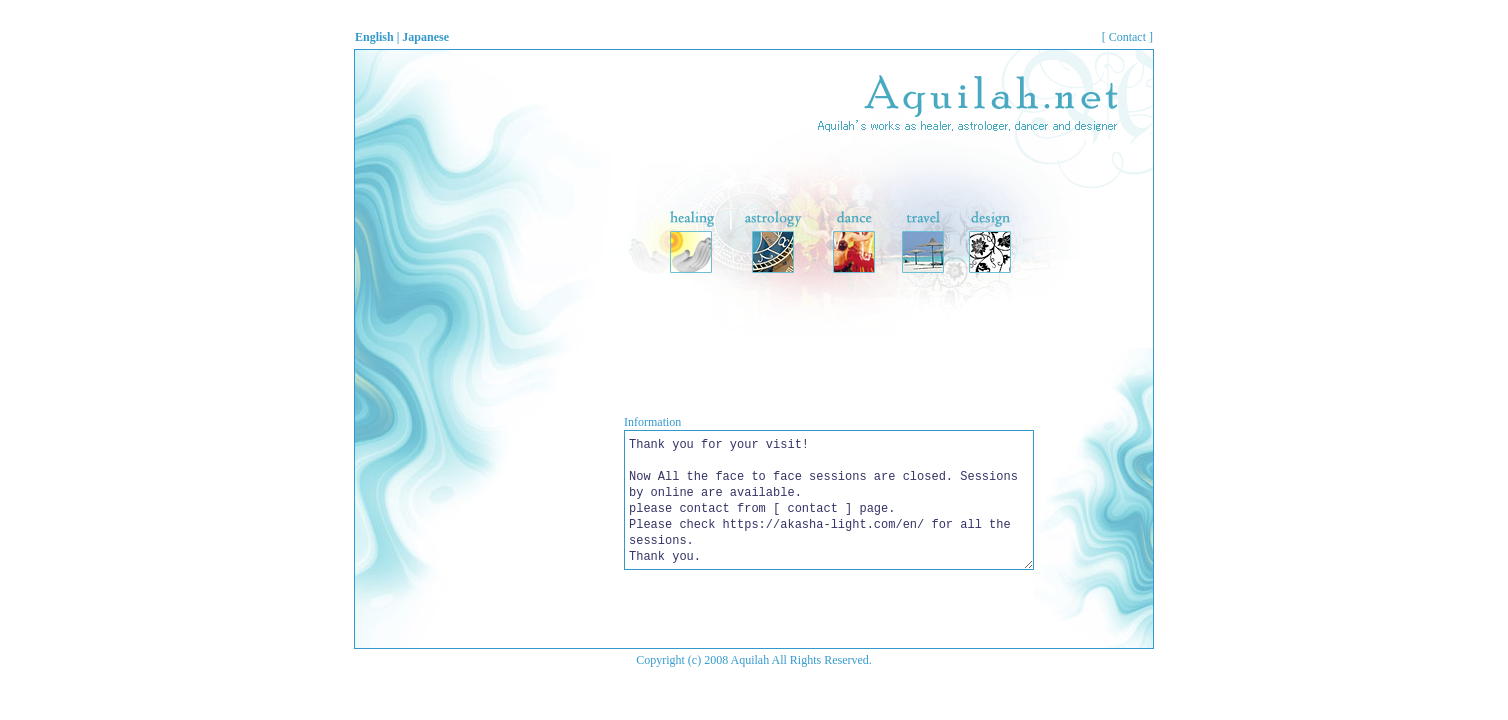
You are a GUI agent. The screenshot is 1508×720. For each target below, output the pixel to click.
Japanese (425, 37)
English (374, 37)
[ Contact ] (1127, 37)
